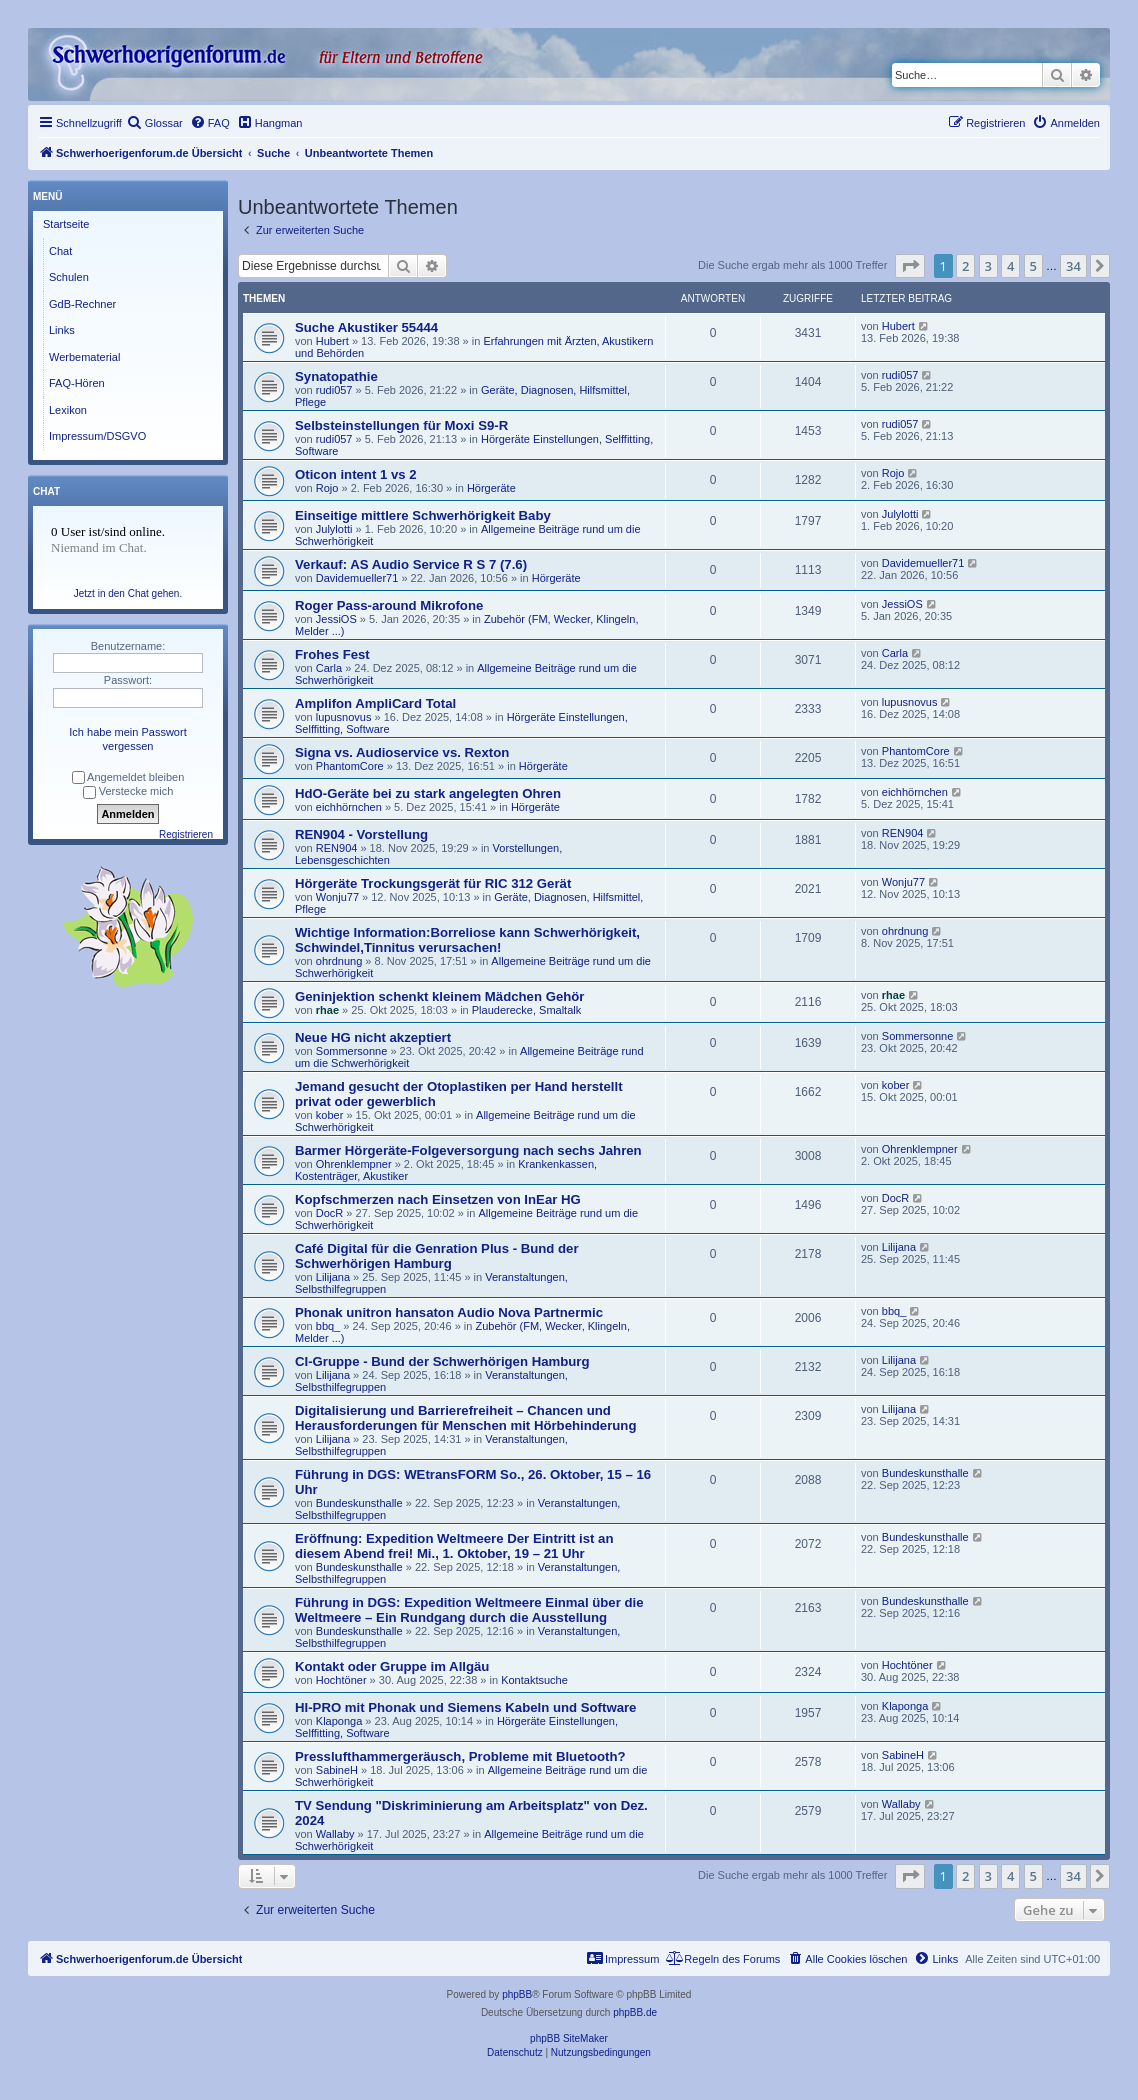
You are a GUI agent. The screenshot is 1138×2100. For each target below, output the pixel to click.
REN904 (337, 848)
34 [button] (1073, 266)
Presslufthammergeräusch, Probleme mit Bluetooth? (460, 1756)
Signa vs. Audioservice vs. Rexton (402, 752)
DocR (330, 1213)
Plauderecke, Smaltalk (526, 1010)
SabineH (337, 1770)
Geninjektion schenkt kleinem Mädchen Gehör (439, 996)
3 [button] (988, 266)
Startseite (66, 224)
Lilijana (333, 1277)
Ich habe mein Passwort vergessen (127, 739)
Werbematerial (84, 357)
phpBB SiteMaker (569, 2038)
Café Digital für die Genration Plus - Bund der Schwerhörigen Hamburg (437, 1256)
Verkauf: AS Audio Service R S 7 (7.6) (411, 564)
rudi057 (334, 390)
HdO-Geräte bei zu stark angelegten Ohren (428, 793)
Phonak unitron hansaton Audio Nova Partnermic (449, 1312)
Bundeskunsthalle (359, 1503)
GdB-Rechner (82, 304)
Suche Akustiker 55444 (366, 327)
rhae (327, 1010)
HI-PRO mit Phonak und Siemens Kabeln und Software (465, 1707)
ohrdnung (339, 961)
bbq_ (328, 1326)
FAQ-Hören (77, 383)
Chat (60, 251)
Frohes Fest (332, 654)
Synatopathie (336, 376)
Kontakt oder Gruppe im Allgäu (392, 1666)
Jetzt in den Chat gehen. (128, 593)
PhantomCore (350, 766)
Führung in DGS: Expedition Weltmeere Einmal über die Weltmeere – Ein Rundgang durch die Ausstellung (469, 1610)
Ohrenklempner (354, 1164)
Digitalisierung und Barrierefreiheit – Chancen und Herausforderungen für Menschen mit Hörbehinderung (465, 1418)
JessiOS (336, 619)
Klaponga (339, 1721)
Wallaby (335, 1834)
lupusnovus (344, 717)
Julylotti (334, 529)
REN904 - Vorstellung (361, 834)
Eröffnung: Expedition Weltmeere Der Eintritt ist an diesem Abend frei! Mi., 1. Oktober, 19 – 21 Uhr (454, 1546)
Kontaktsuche (534, 1680)
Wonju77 (337, 897)
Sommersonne (352, 1051)
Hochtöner (341, 1680)
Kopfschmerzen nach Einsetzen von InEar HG (438, 1199)
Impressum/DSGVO (97, 436)
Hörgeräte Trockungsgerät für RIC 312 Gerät (433, 883)
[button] (910, 266)
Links (62, 330)
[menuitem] (155, 123)
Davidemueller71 (357, 578)
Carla (329, 668)
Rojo (327, 488)
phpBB (517, 1994)
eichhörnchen (349, 807)
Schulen (69, 277)
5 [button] (1033, 266)
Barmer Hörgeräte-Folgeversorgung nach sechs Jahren (468, 1150)
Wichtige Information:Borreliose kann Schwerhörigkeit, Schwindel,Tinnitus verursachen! (467, 940)
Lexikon (68, 410)
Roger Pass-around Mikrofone (389, 605)
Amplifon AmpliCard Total (375, 703)
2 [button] (965, 266)
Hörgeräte (491, 488)
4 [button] (1010, 266)
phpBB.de (635, 2012)
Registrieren (186, 834)
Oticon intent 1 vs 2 (356, 474)
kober (330, 1115)
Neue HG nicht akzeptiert (373, 1037)
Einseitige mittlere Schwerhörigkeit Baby (423, 515)
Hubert (332, 341)
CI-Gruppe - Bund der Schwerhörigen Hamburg (442, 1361)
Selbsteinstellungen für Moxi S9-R (401, 425)
